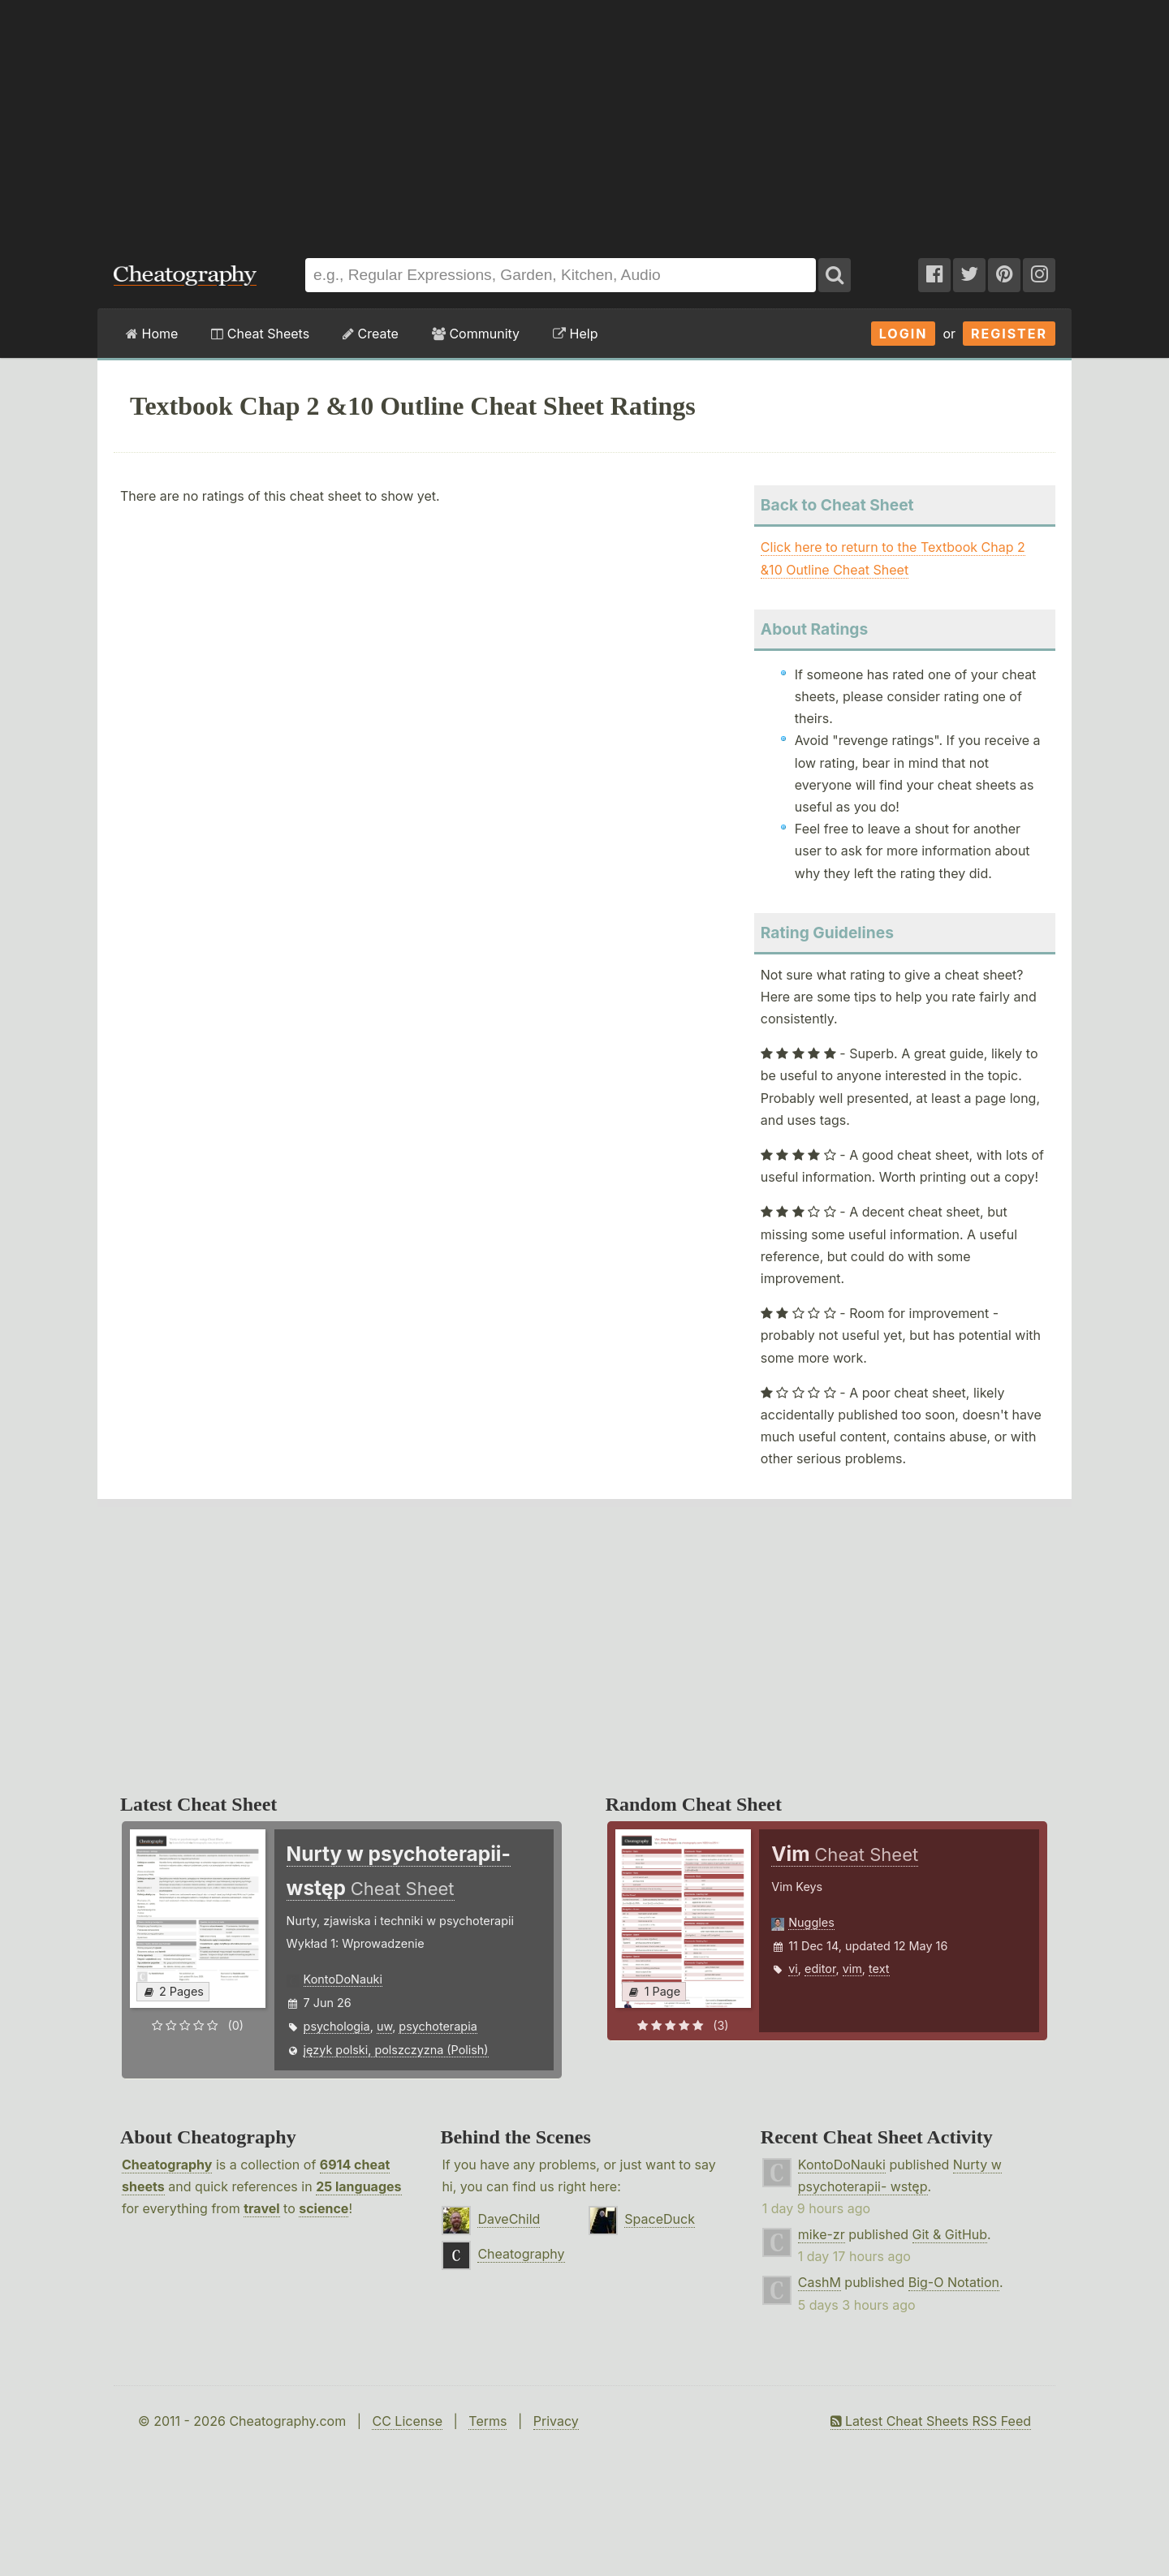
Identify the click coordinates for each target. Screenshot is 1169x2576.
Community (476, 333)
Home (152, 333)
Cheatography (167, 2164)
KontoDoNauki (343, 1979)
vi (793, 1968)
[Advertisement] (584, 121)
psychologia (337, 2026)
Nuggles (811, 1922)
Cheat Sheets (260, 333)
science (323, 2208)
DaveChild (508, 2219)
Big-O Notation (953, 2282)
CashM (819, 2282)
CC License (407, 2421)
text (879, 1968)
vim (852, 1968)
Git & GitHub (950, 2234)
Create (371, 333)
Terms (487, 2421)
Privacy (556, 2421)
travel (261, 2208)
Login (903, 333)
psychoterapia (438, 2026)
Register (1009, 333)
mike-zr (821, 2234)
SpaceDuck (659, 2219)
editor (819, 1968)
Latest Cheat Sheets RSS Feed (930, 2421)
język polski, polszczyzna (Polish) (396, 2050)
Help (575, 333)
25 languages (358, 2186)
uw (384, 2026)
